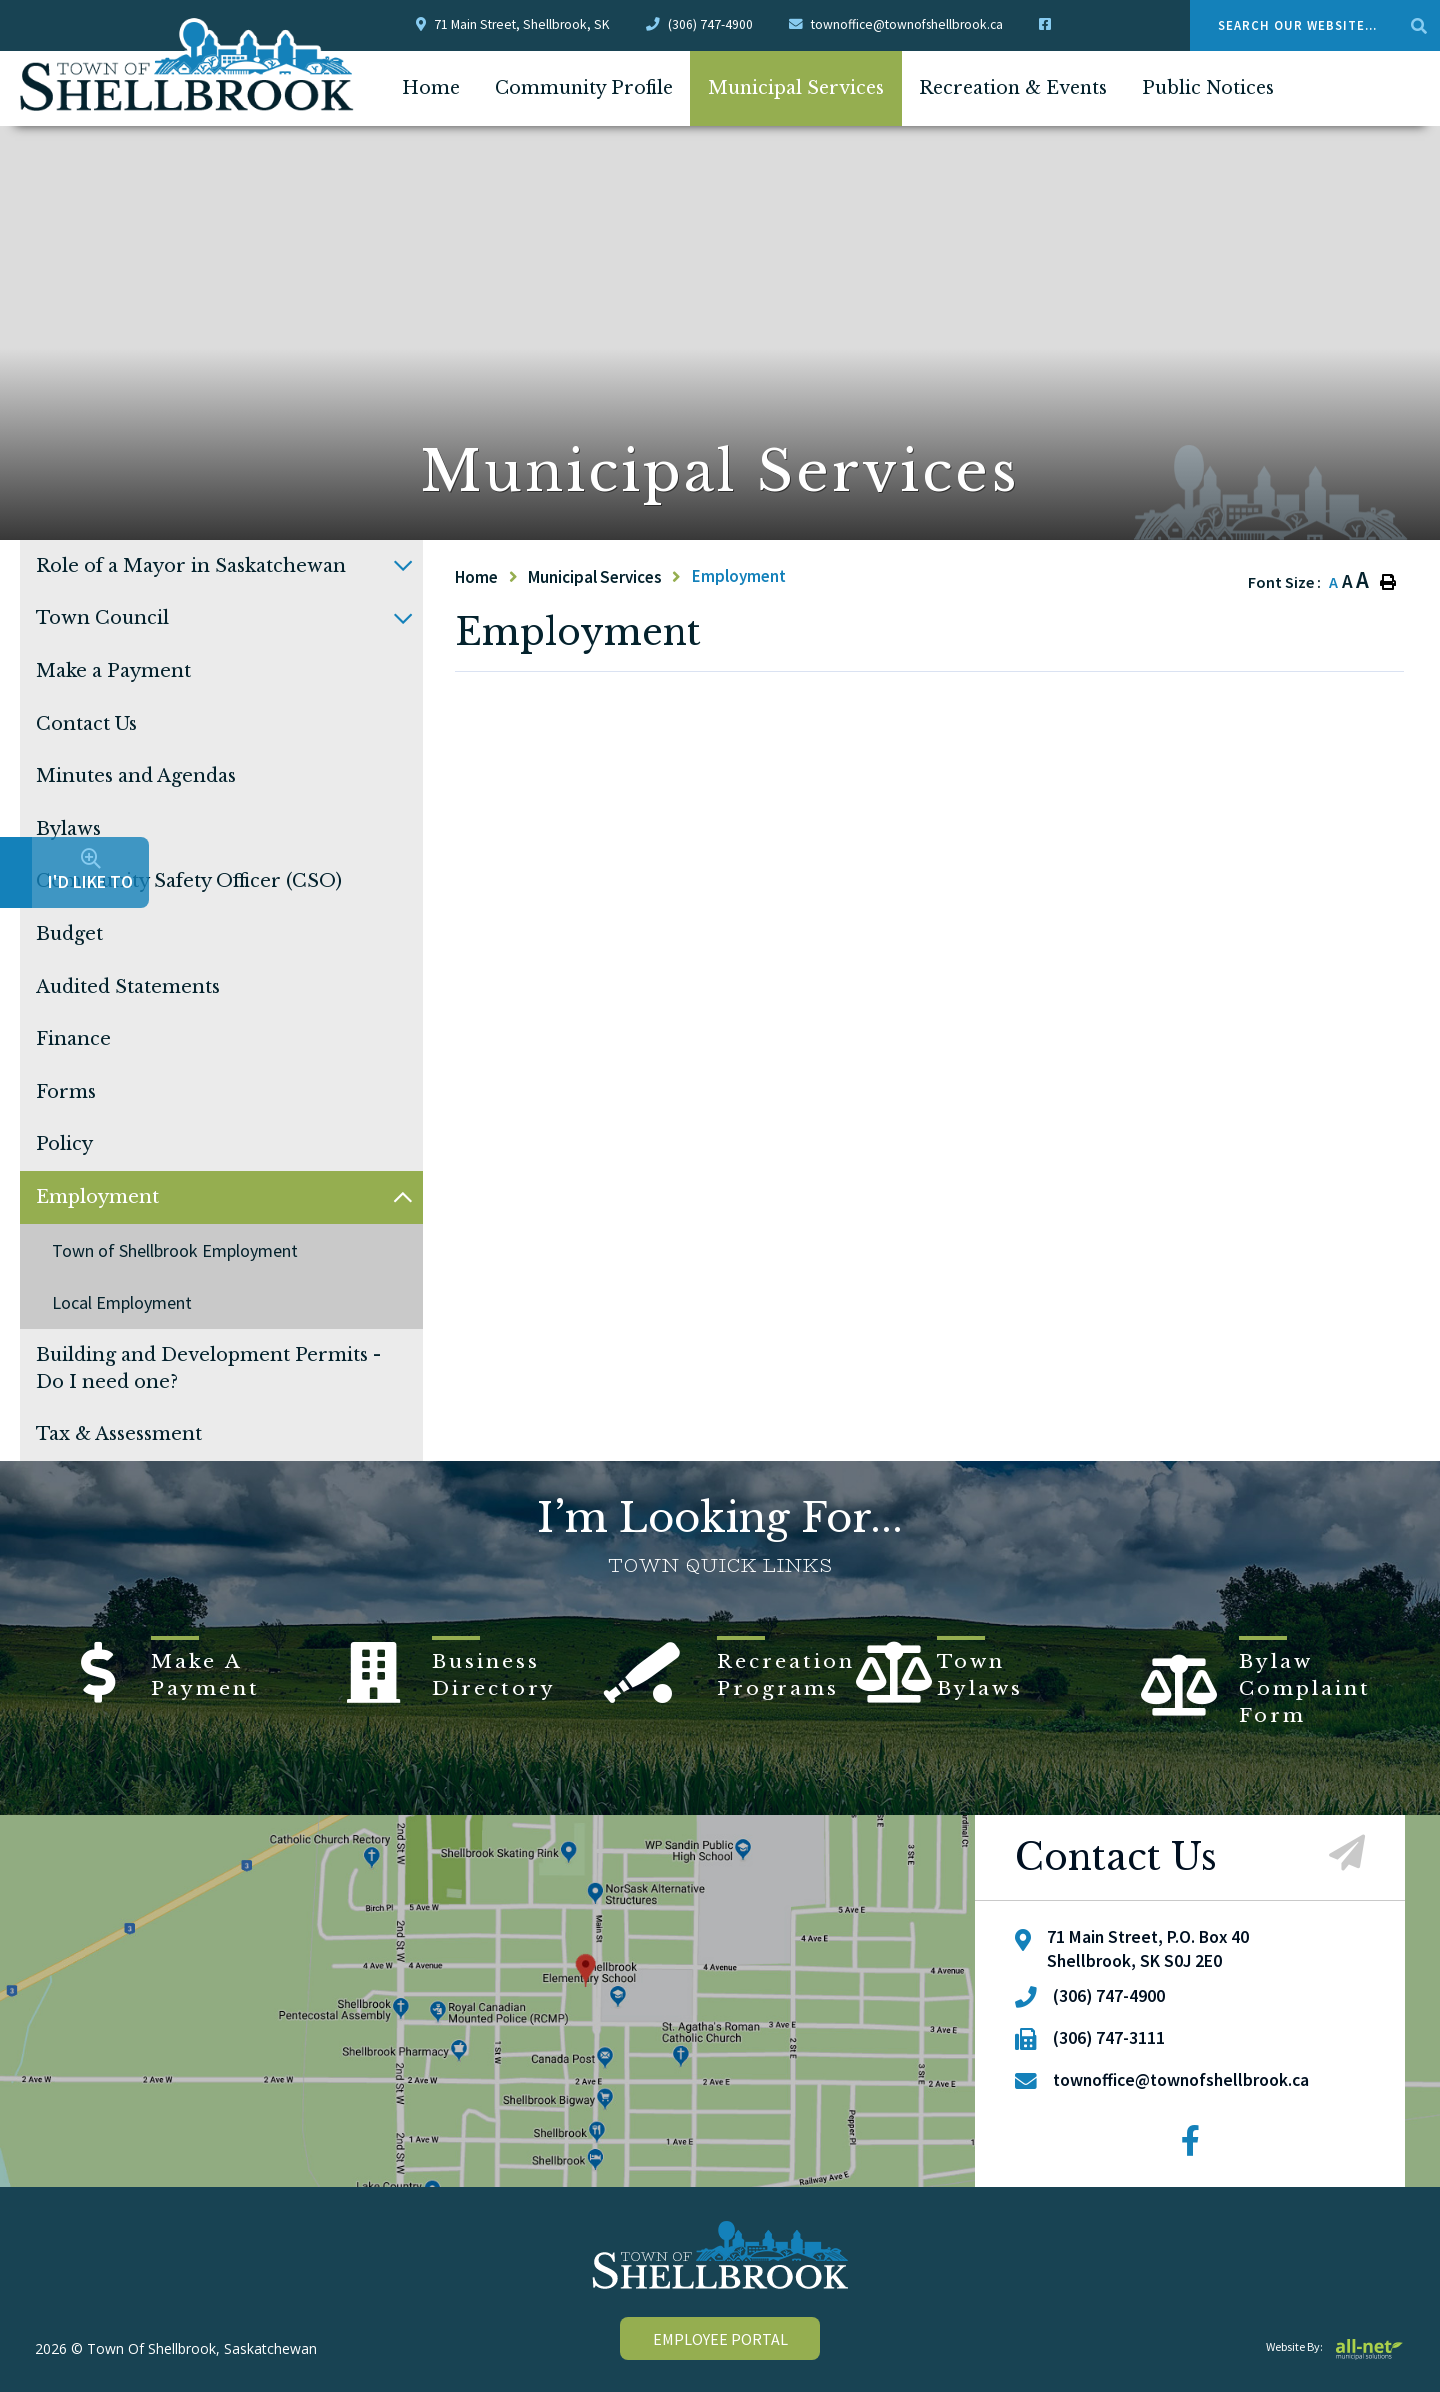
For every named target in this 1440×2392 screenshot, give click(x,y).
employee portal (720, 2339)
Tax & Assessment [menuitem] (119, 1434)
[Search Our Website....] (1315, 25)
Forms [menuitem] (66, 1092)
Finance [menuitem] (73, 1039)
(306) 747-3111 (1109, 2038)
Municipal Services (595, 577)
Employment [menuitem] (97, 1197)
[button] (402, 566)
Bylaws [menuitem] (68, 829)
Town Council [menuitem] (102, 618)
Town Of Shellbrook (187, 65)
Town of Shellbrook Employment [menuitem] (175, 1250)
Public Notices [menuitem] (1208, 88)
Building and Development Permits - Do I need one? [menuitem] (208, 1368)
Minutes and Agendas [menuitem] (136, 776)
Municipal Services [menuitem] (796, 88)
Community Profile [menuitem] (584, 88)
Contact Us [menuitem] (86, 724)
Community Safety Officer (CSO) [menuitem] (189, 881)
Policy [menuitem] (64, 1144)
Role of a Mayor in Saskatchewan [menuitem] (191, 566)
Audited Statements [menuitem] (128, 987)
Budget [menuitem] (69, 934)
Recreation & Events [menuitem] (1013, 88)
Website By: (1335, 2346)
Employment (739, 576)
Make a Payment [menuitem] (113, 671)
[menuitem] (430, 88)
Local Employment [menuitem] (122, 1302)
